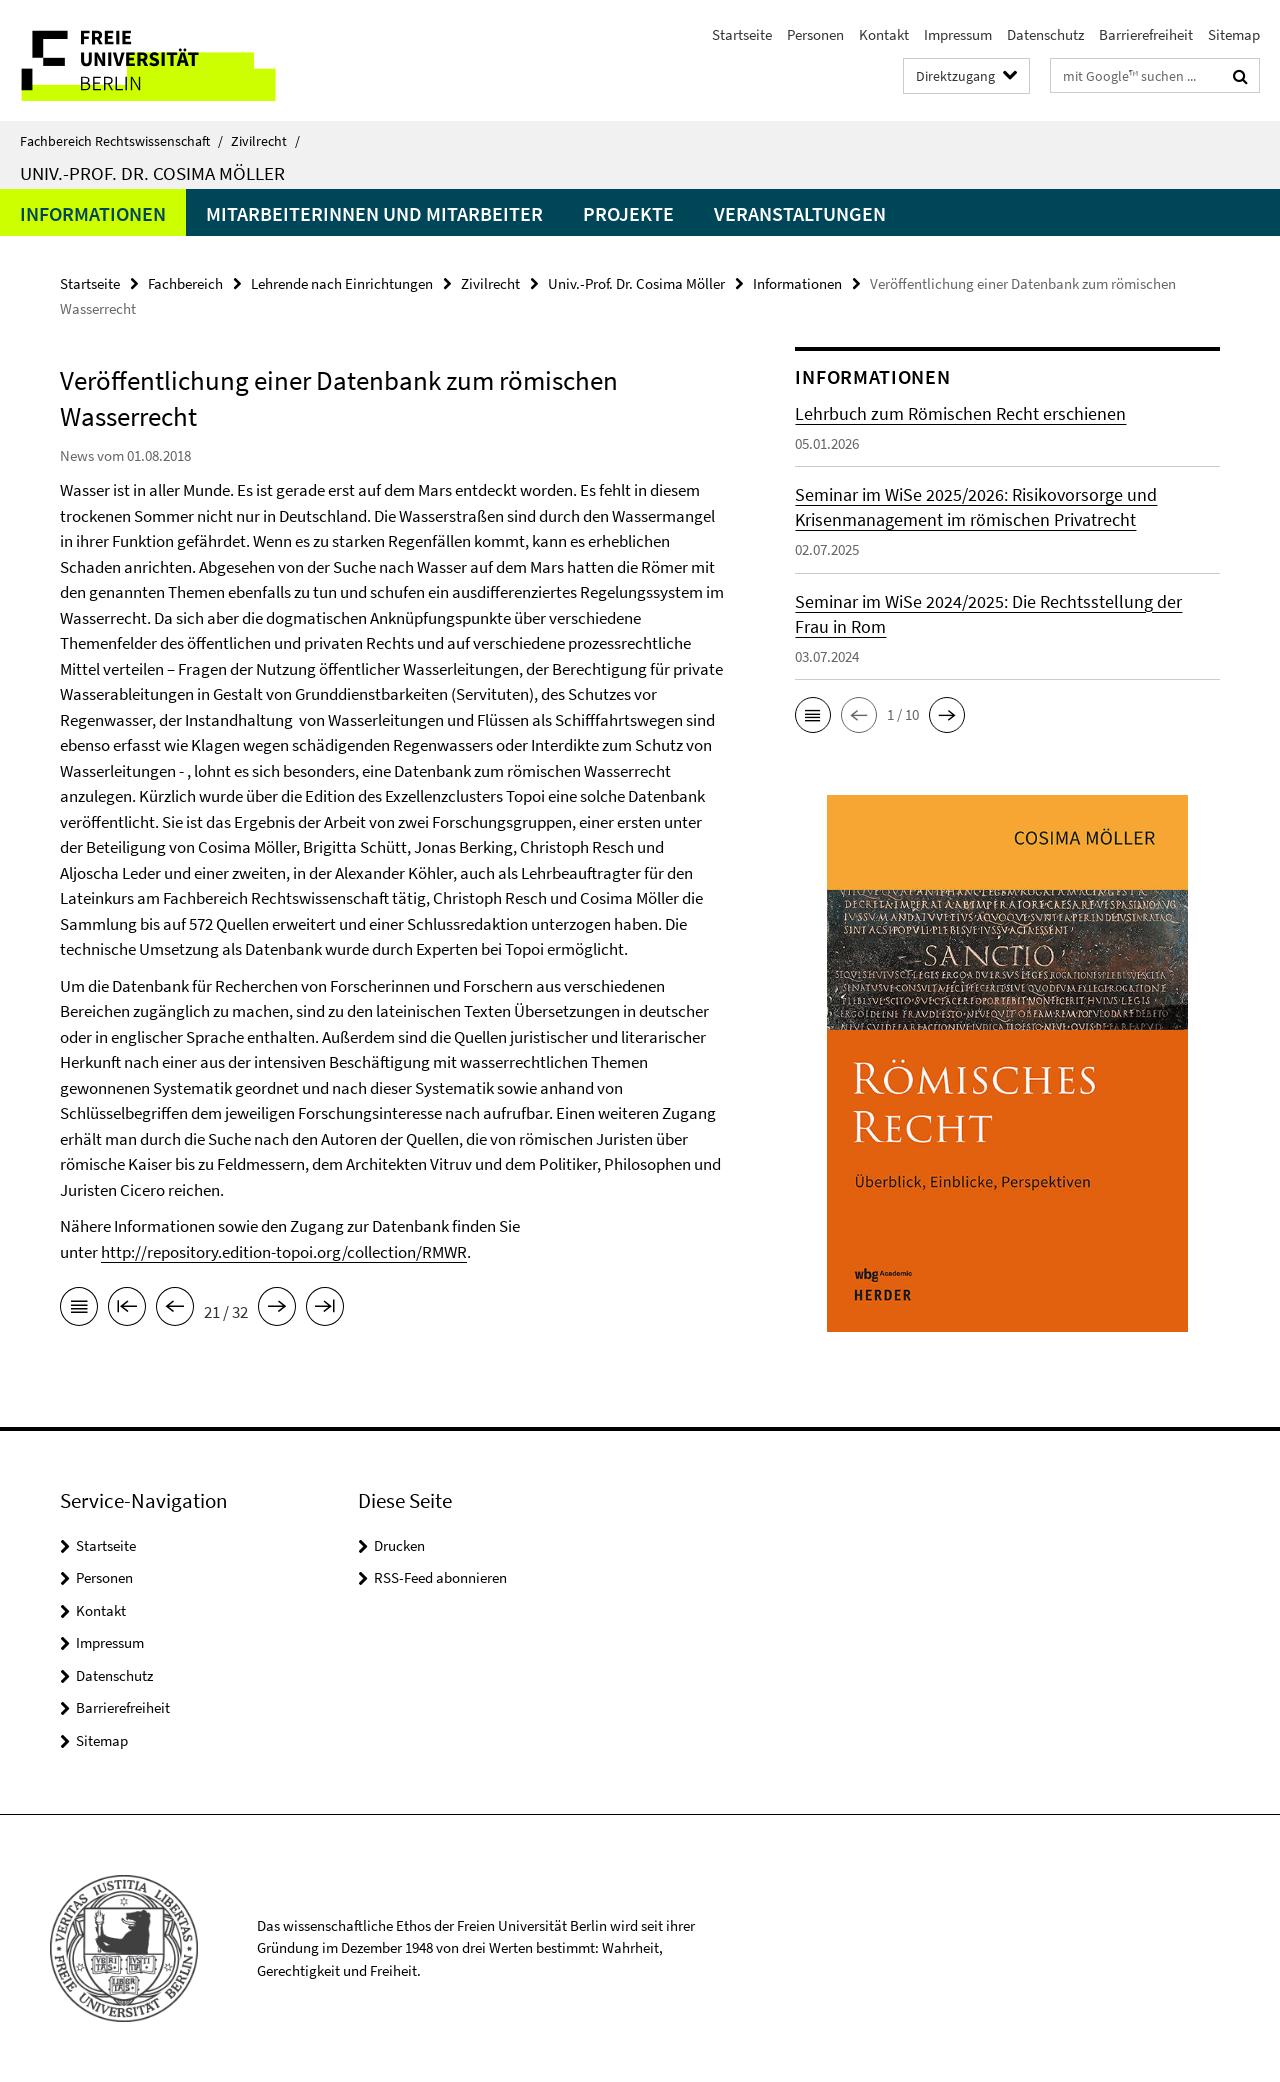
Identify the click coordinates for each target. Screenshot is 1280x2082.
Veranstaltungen (800, 213)
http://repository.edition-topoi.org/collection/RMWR (284, 1252)
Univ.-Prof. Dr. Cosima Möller (152, 173)
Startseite (742, 34)
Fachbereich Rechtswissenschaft (121, 141)
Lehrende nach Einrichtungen (342, 283)
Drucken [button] (399, 1545)
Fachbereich (185, 283)
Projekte (628, 213)
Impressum (958, 34)
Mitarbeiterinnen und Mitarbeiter (374, 213)
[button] (813, 715)
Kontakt (884, 34)
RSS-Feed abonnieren (440, 1577)
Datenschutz (1045, 34)
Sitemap (1234, 34)
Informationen (93, 213)
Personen (815, 34)
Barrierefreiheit (1146, 34)
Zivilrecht (265, 141)
